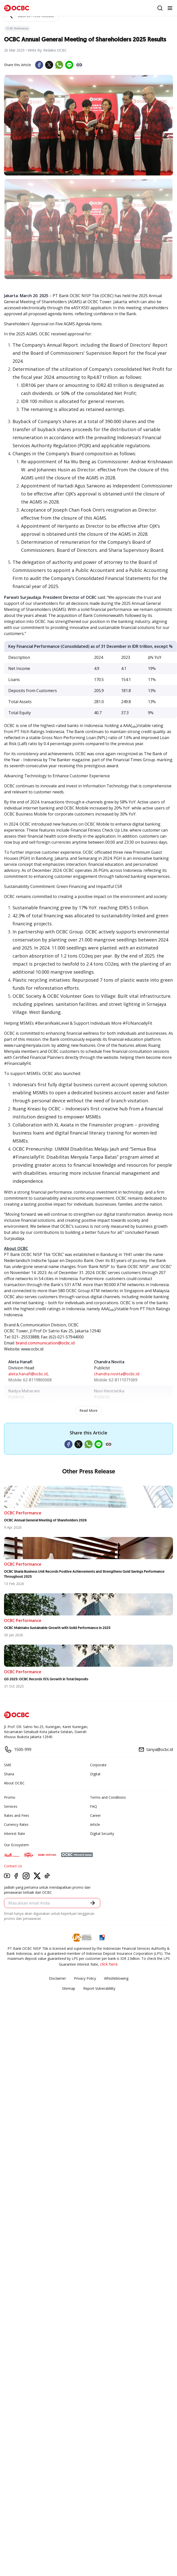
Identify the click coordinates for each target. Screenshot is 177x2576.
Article (95, 1824)
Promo (9, 1797)
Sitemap (68, 1988)
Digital (95, 1774)
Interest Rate (14, 1833)
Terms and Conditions (108, 1797)
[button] (92, 1903)
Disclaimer (57, 1978)
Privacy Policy (85, 1978)
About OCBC (14, 1783)
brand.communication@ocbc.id (45, 1343)
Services (10, 1806)
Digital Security (102, 1833)
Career (95, 1815)
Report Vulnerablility (99, 1988)
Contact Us (13, 1866)
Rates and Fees (16, 1815)
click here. (109, 1964)
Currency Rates (16, 1824)
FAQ (93, 1806)
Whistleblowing (116, 1978)
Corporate (98, 1764)
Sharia (9, 1774)
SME (7, 1764)
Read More (88, 1410)
